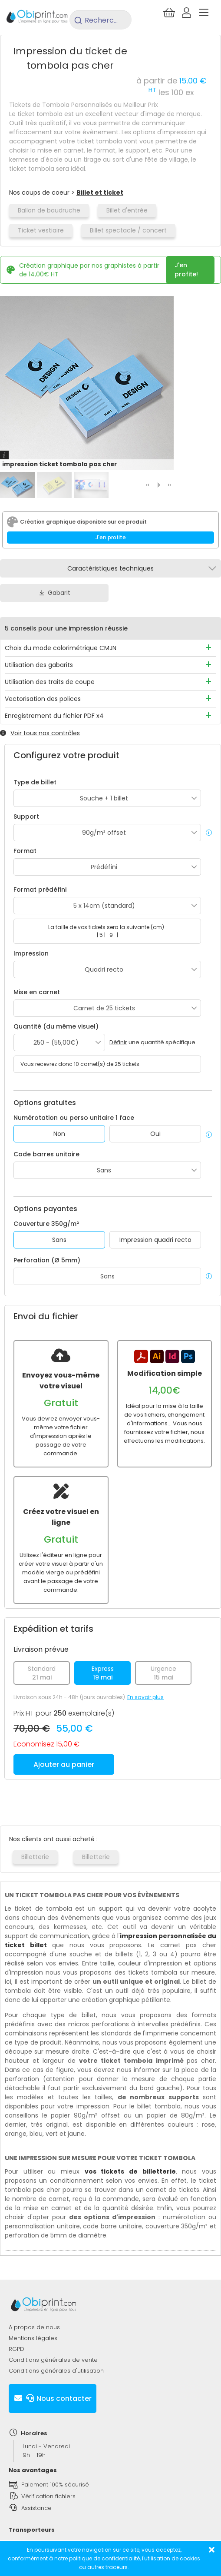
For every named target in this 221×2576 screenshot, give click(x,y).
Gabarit (54, 592)
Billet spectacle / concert (128, 230)
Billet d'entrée (127, 210)
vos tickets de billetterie (130, 2171)
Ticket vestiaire (41, 230)
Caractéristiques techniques (110, 568)
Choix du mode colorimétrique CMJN (60, 648)
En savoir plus (145, 1697)
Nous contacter (52, 2398)
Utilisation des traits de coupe (50, 681)
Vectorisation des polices (43, 698)
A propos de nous (34, 2327)
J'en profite (111, 537)
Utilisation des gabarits (39, 665)
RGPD (16, 2349)
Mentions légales (33, 2338)
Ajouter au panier (63, 1764)
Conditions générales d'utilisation (56, 2371)
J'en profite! (186, 270)
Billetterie (35, 1856)
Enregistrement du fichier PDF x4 (54, 715)
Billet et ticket (99, 192)
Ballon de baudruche (49, 210)
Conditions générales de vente (53, 2360)
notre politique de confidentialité (97, 2558)
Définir (118, 1042)
